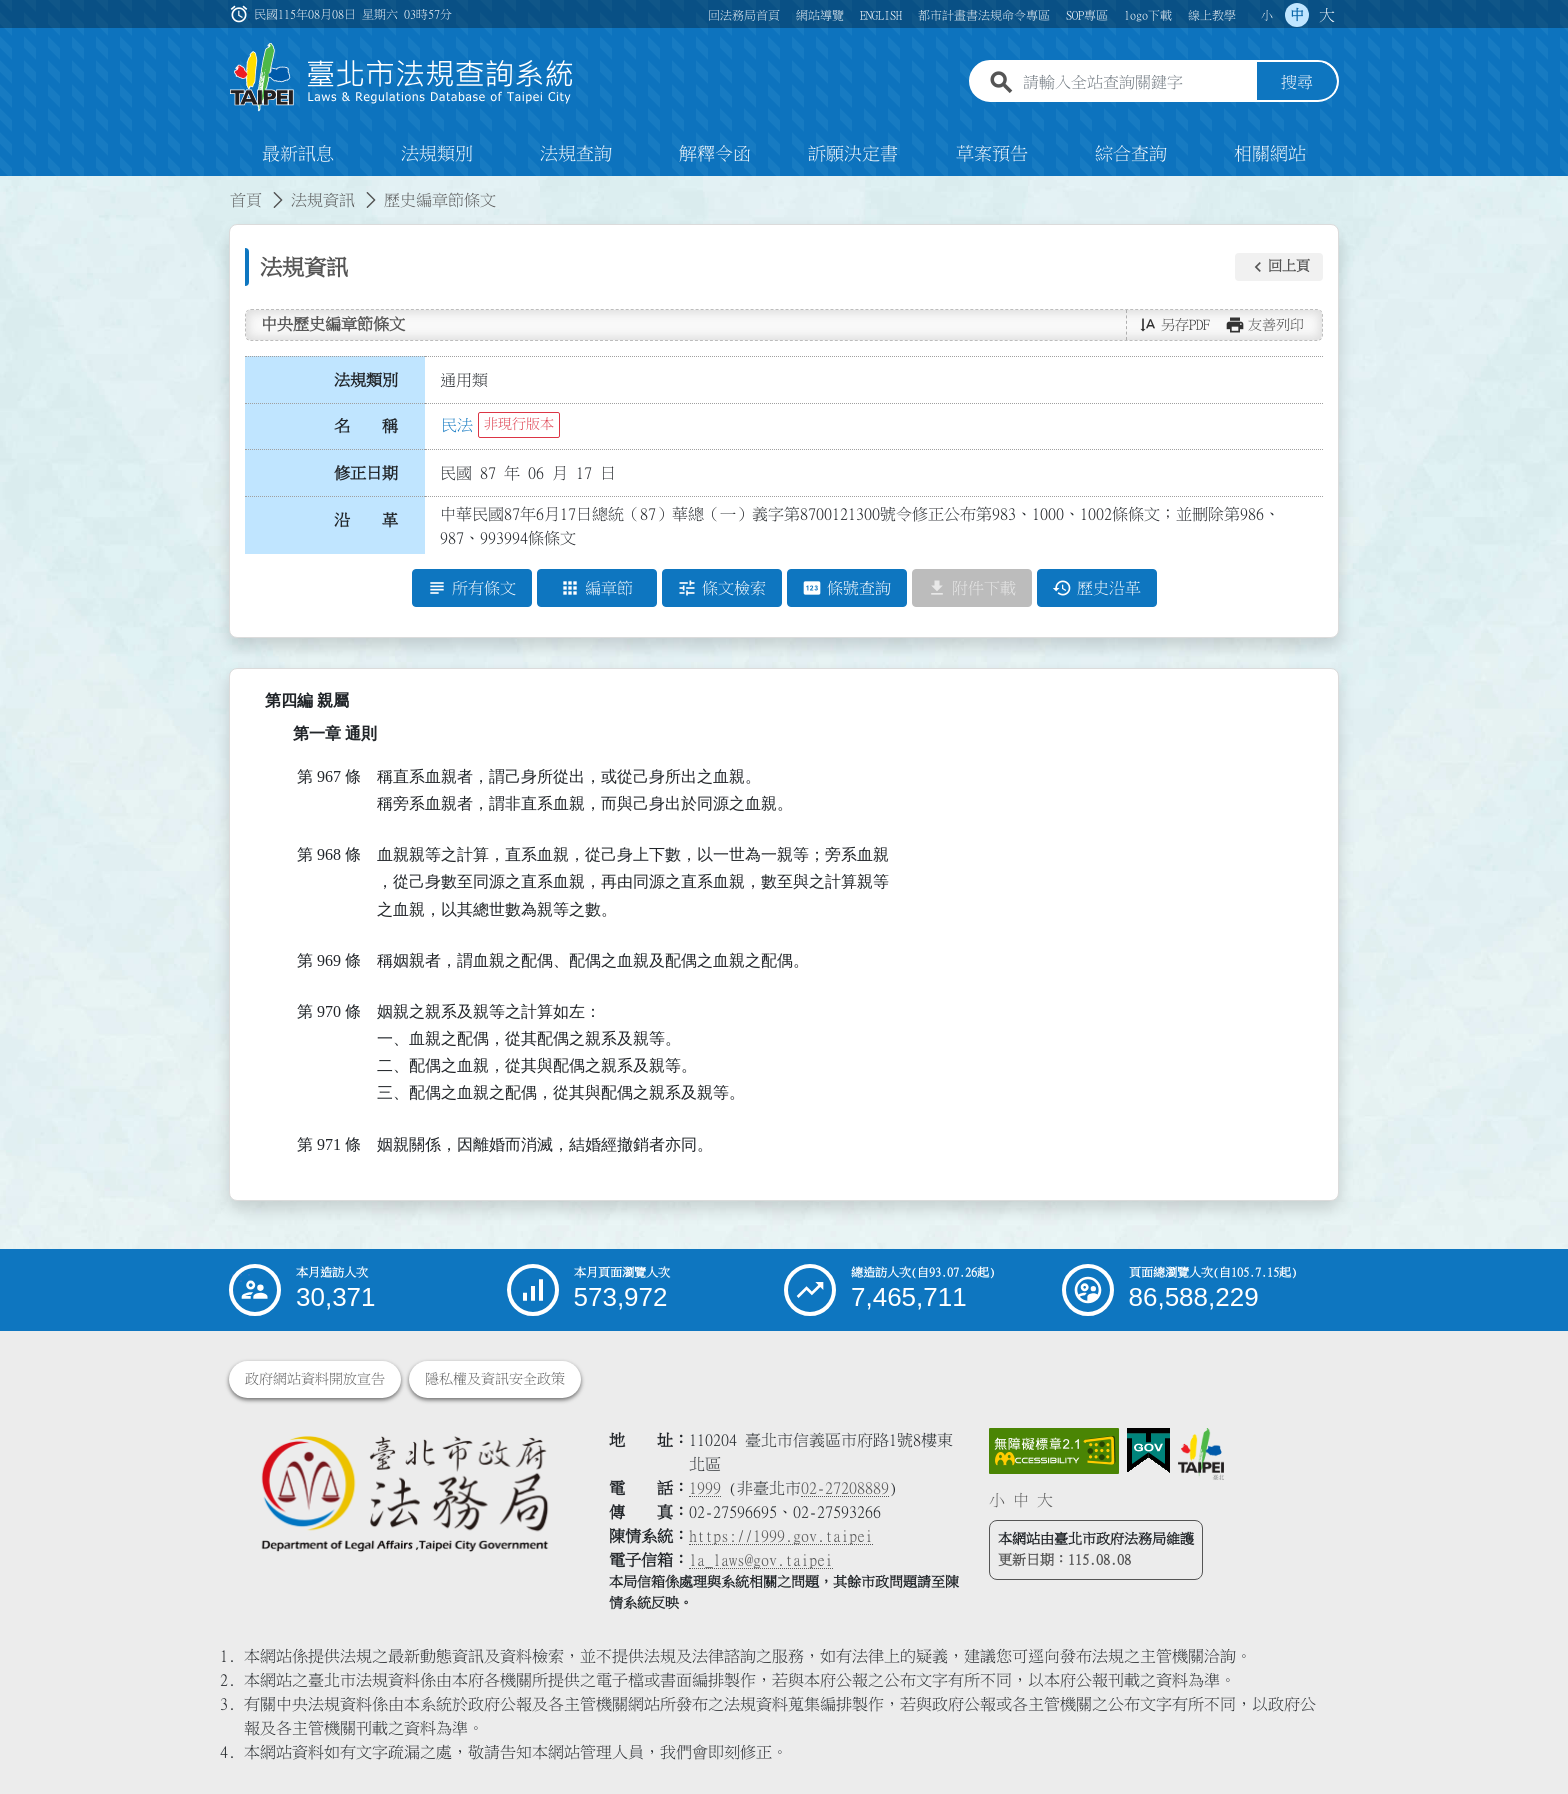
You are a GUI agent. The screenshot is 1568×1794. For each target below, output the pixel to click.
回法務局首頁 (744, 15)
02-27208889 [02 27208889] (845, 1488)
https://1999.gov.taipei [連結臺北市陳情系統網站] (781, 1536)
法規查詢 (576, 154)
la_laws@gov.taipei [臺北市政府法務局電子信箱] (761, 1560)
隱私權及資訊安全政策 (495, 1379)
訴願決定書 (853, 154)
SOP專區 (1087, 15)
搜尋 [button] (1297, 83)
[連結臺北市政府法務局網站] (404, 1492)
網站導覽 (820, 15)
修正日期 (366, 473)
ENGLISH (881, 15)
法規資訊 (323, 200)
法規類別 (437, 154)
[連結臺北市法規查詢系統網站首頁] (402, 77)
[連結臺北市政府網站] (1201, 1454)
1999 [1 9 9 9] (705, 1488)
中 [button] (1297, 15)
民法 (457, 425)
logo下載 (1148, 15)
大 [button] (1327, 15)
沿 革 (366, 520)
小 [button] (1267, 15)
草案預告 (992, 154)
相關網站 (1270, 154)
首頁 (246, 200)
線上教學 (1212, 15)
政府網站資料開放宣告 (315, 1379)
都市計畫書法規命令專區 (984, 15)
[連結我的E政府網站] (1148, 1451)
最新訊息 (298, 154)
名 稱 (366, 427)
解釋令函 (715, 154)
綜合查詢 (1131, 154)
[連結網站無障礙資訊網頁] (1054, 1451)
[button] (1279, 267)
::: (12, 188)
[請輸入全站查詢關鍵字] (1136, 83)
